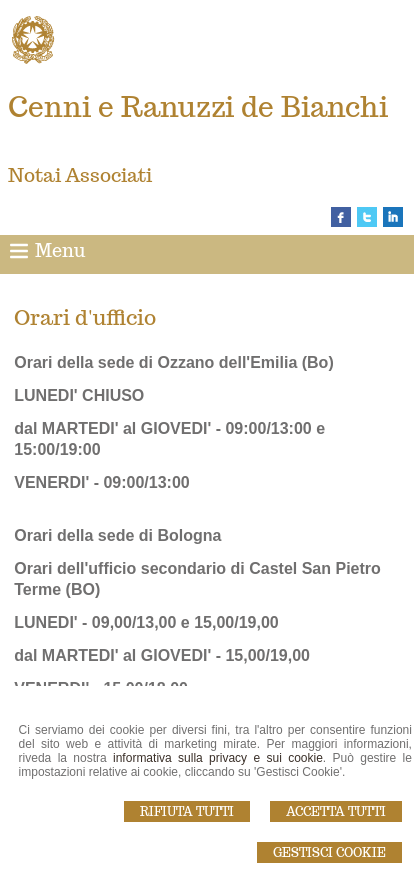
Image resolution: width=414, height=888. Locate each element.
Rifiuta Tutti (187, 811)
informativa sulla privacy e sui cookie (218, 758)
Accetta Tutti (336, 811)
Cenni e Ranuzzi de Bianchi (198, 106)
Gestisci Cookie (329, 852)
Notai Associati (80, 175)
